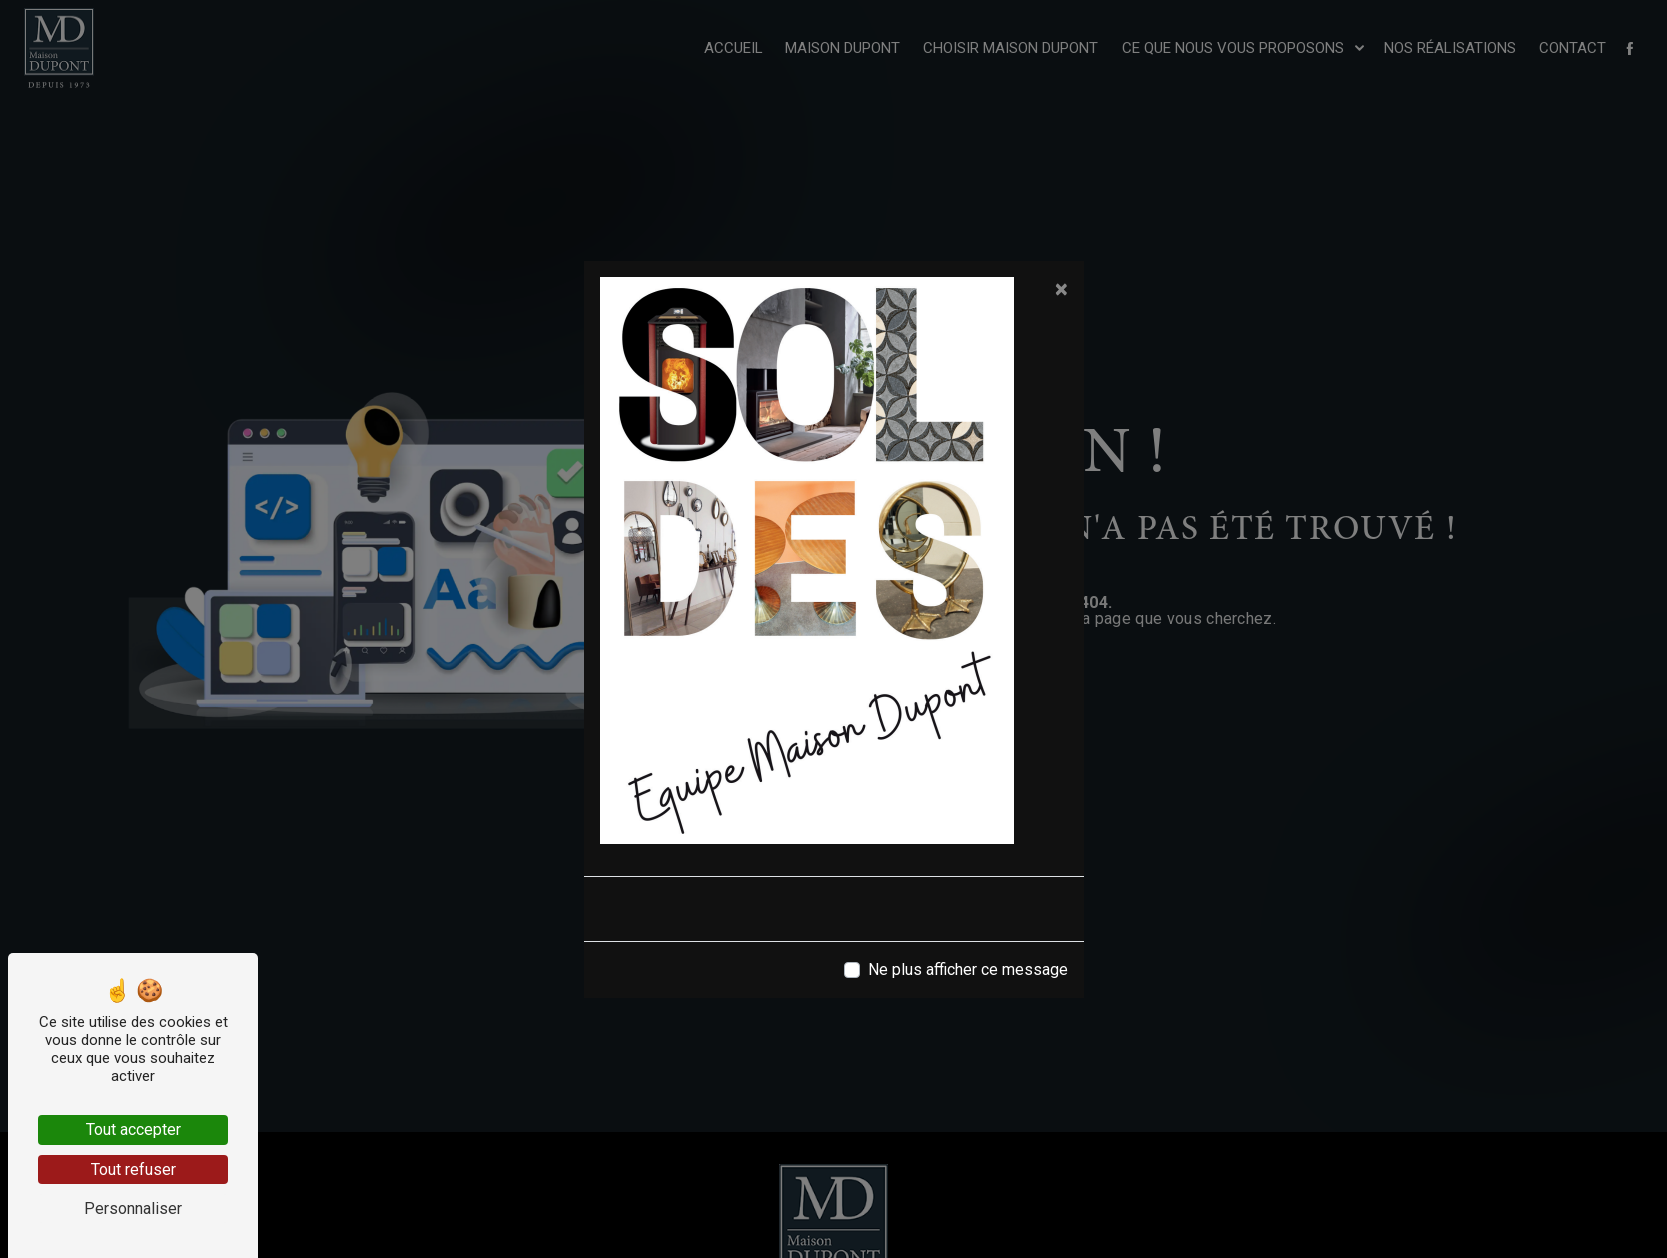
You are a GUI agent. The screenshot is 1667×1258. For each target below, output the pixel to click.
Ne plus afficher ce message (968, 969)
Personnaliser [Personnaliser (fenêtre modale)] (133, 1208)
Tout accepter (133, 1129)
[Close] (1061, 289)
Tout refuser (133, 1169)
